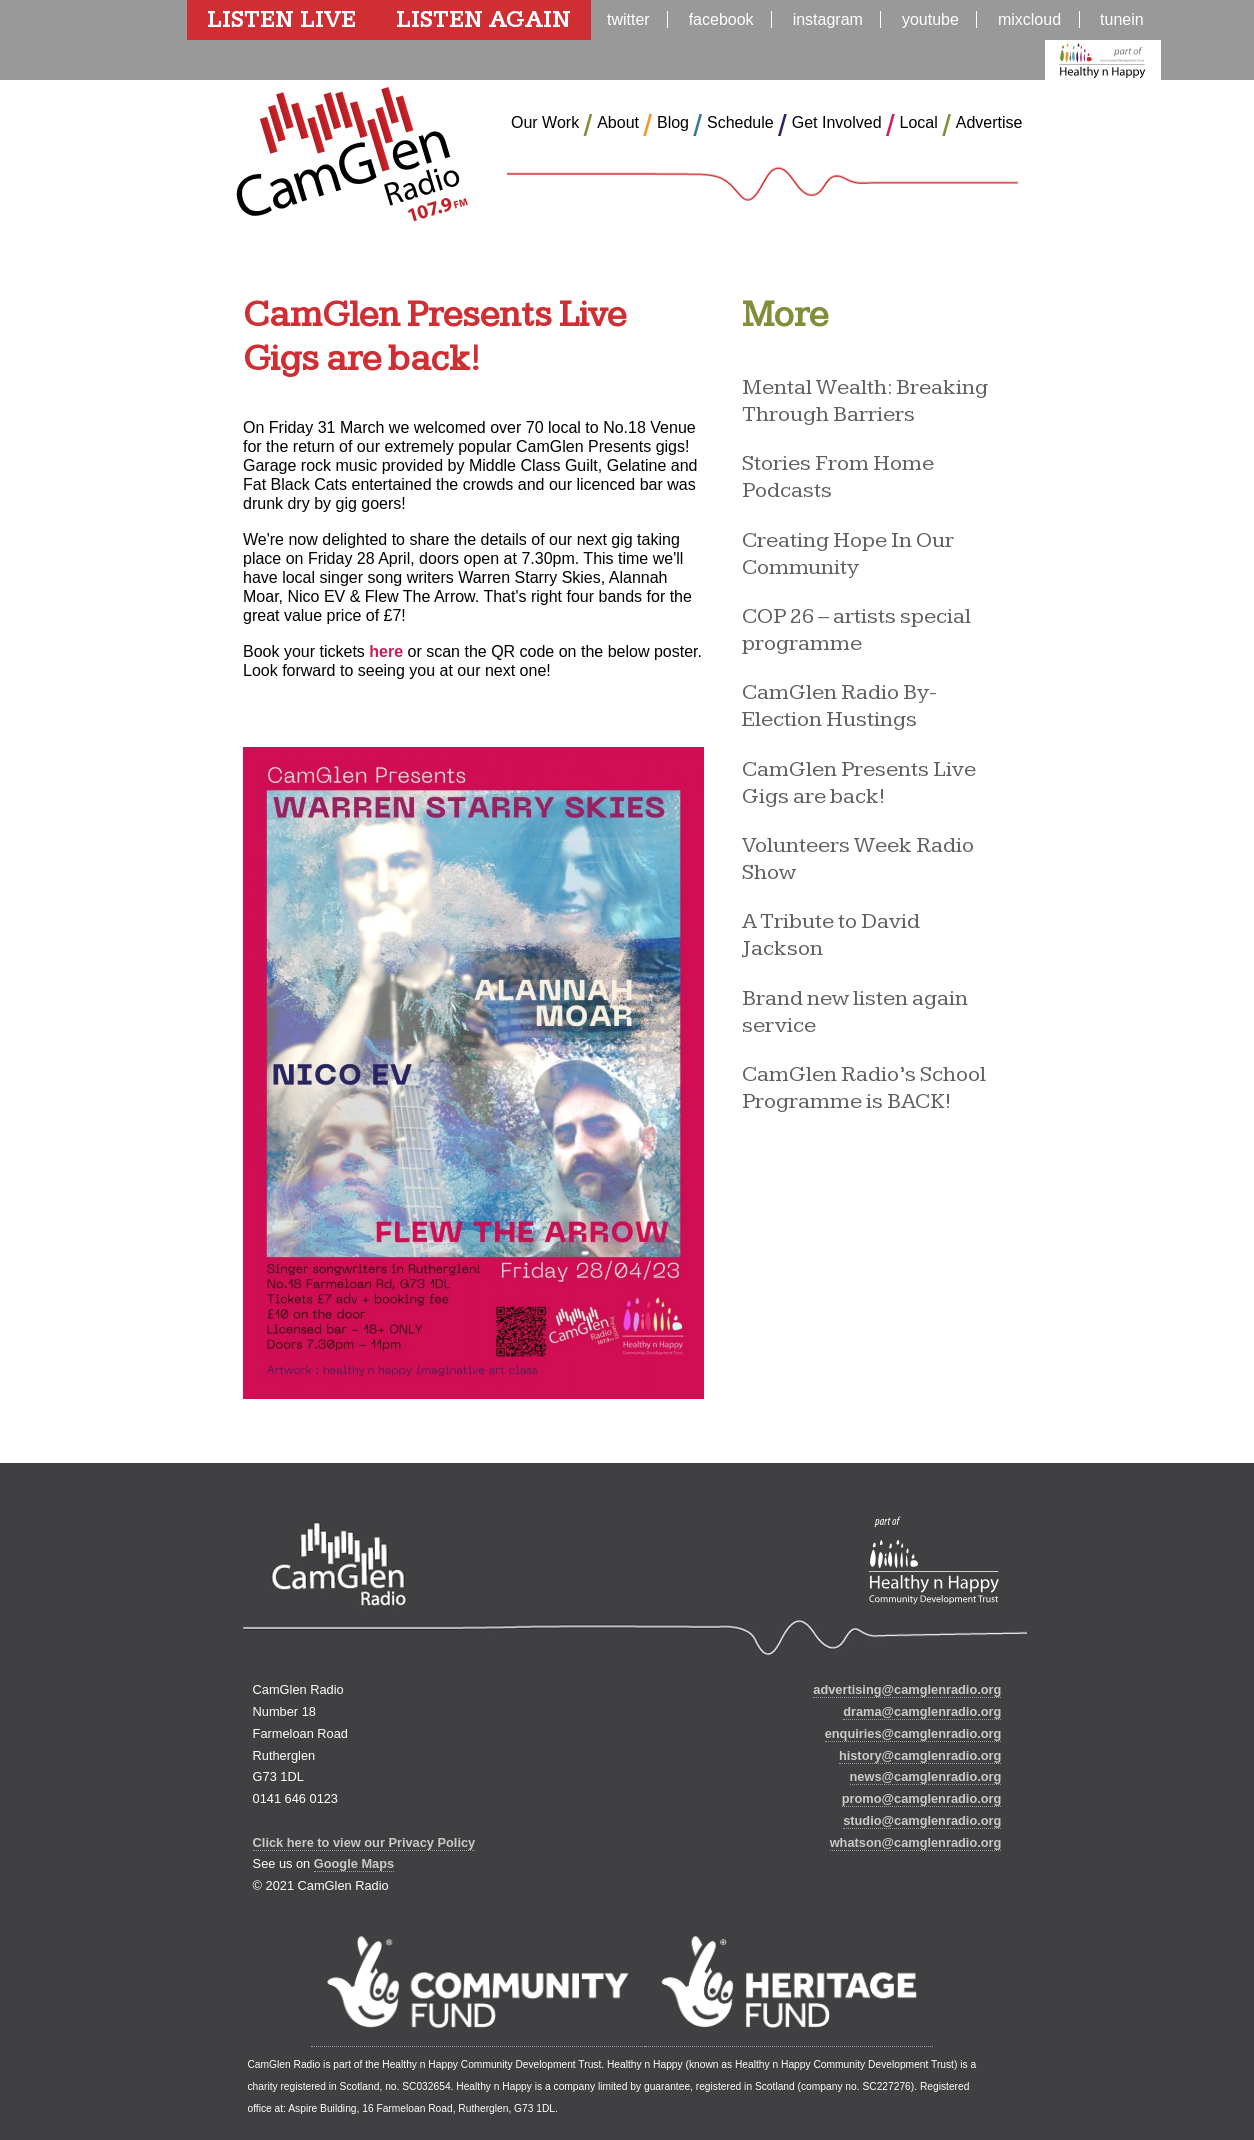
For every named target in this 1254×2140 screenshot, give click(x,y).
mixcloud (1029, 19)
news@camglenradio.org (926, 1776)
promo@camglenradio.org (922, 1798)
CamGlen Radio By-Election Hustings (839, 706)
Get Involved (837, 122)
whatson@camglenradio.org (916, 1842)
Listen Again (483, 20)
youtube (930, 19)
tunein (1122, 19)
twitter (628, 19)
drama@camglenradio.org (922, 1711)
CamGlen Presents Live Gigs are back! (859, 783)
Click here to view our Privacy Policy (364, 1842)
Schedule (740, 122)
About (618, 122)
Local (919, 122)
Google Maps (354, 1863)
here (386, 651)
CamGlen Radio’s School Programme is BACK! (864, 1088)
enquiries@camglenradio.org (913, 1733)
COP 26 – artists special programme (856, 630)
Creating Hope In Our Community (848, 554)
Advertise (989, 122)
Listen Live (281, 20)
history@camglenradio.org (920, 1755)
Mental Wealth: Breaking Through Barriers (865, 401)
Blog (673, 122)
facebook (721, 19)
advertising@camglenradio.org (907, 1689)
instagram (828, 19)
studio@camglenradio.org (922, 1820)
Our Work (545, 122)
